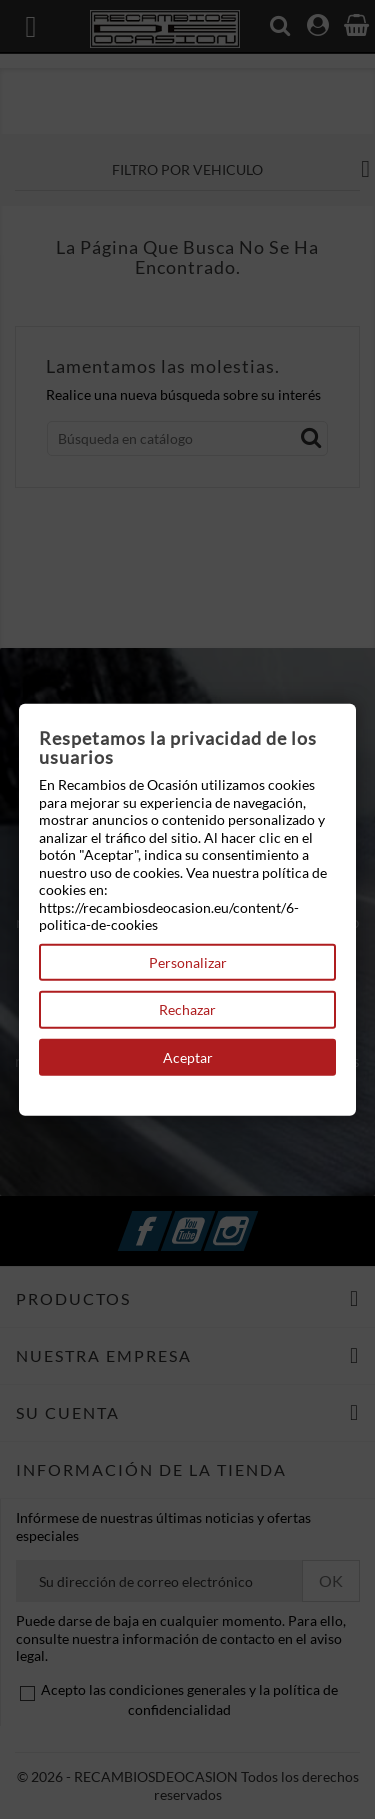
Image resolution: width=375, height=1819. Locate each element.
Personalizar (188, 961)
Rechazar (187, 1009)
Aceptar (188, 1056)
